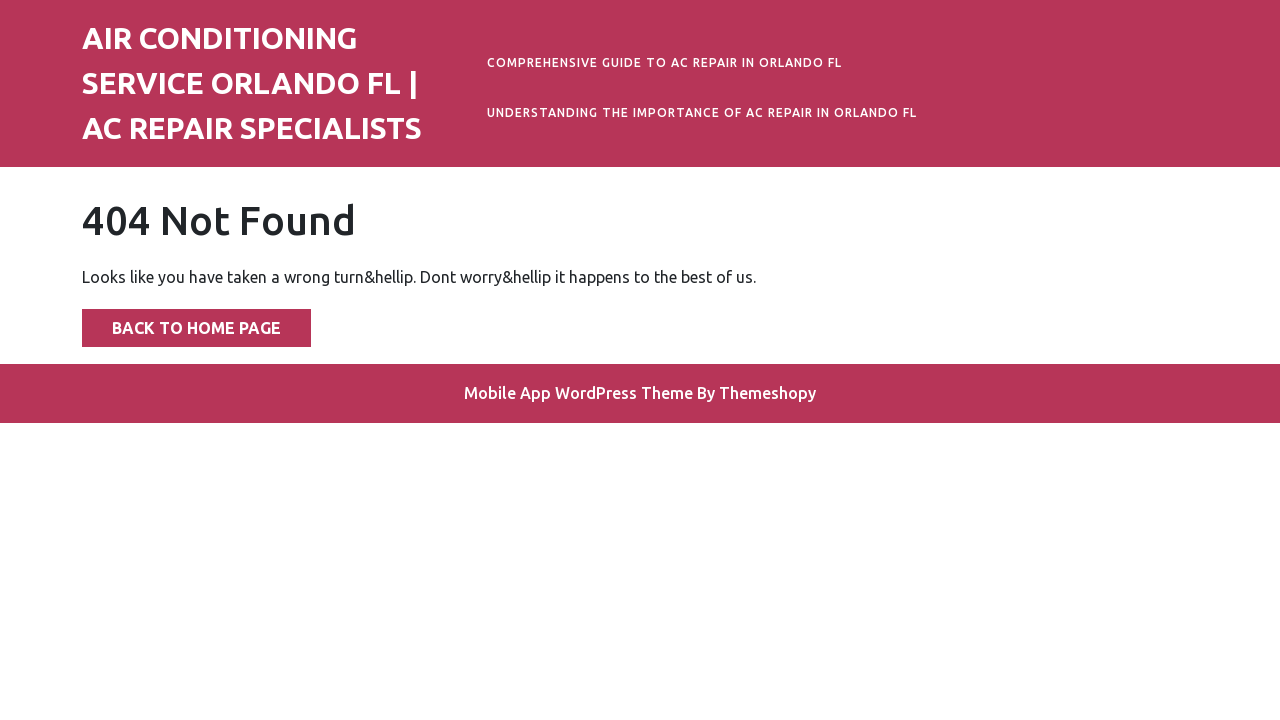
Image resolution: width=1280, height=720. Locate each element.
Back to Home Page (181, 323)
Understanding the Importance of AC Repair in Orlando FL (702, 112)
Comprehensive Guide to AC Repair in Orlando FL (664, 62)
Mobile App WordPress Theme (578, 393)
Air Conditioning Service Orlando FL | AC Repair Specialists (252, 83)
